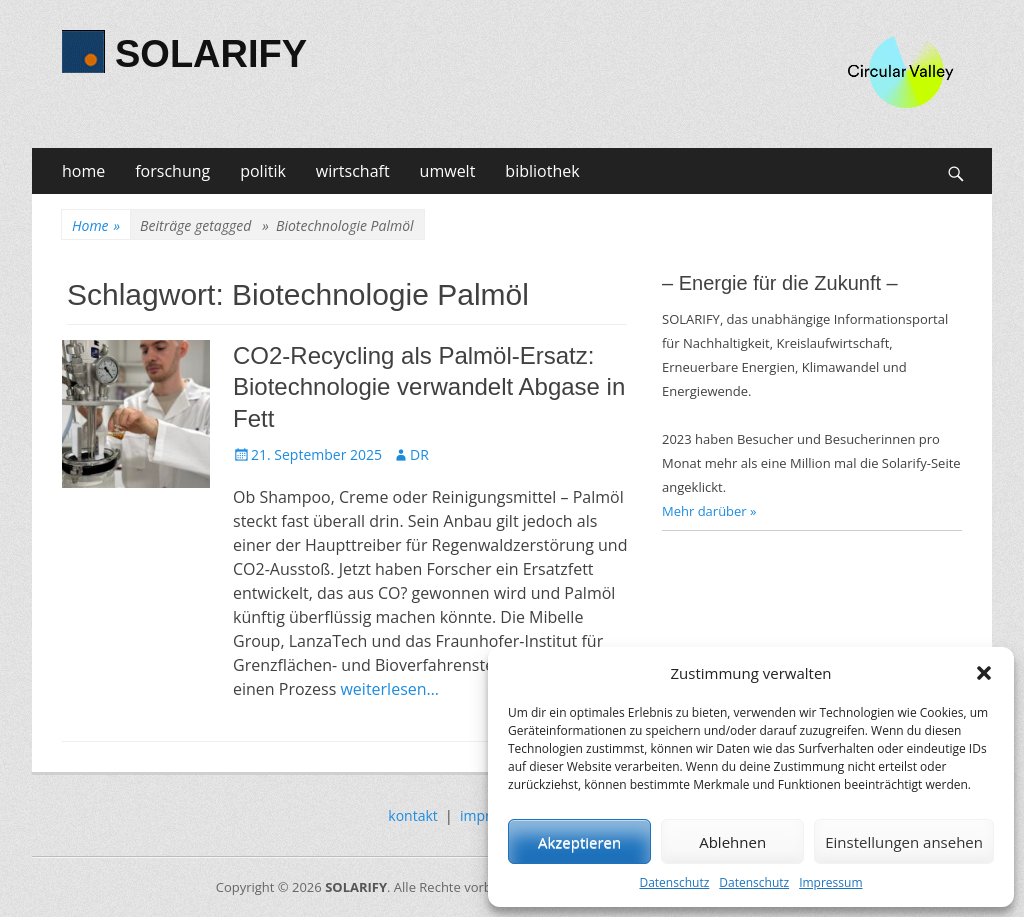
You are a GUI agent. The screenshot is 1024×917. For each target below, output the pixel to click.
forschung (172, 171)
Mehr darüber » (709, 511)
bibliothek (542, 171)
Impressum (830, 882)
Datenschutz (674, 882)
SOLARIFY (211, 54)
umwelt (448, 171)
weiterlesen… (389, 689)
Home (96, 225)
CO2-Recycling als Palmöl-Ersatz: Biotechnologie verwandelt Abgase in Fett (429, 386)
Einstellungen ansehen (904, 842)
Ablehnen (732, 842)
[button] (984, 673)
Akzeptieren (579, 842)
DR (419, 454)
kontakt (412, 815)
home (83, 171)
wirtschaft (353, 171)
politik (263, 171)
